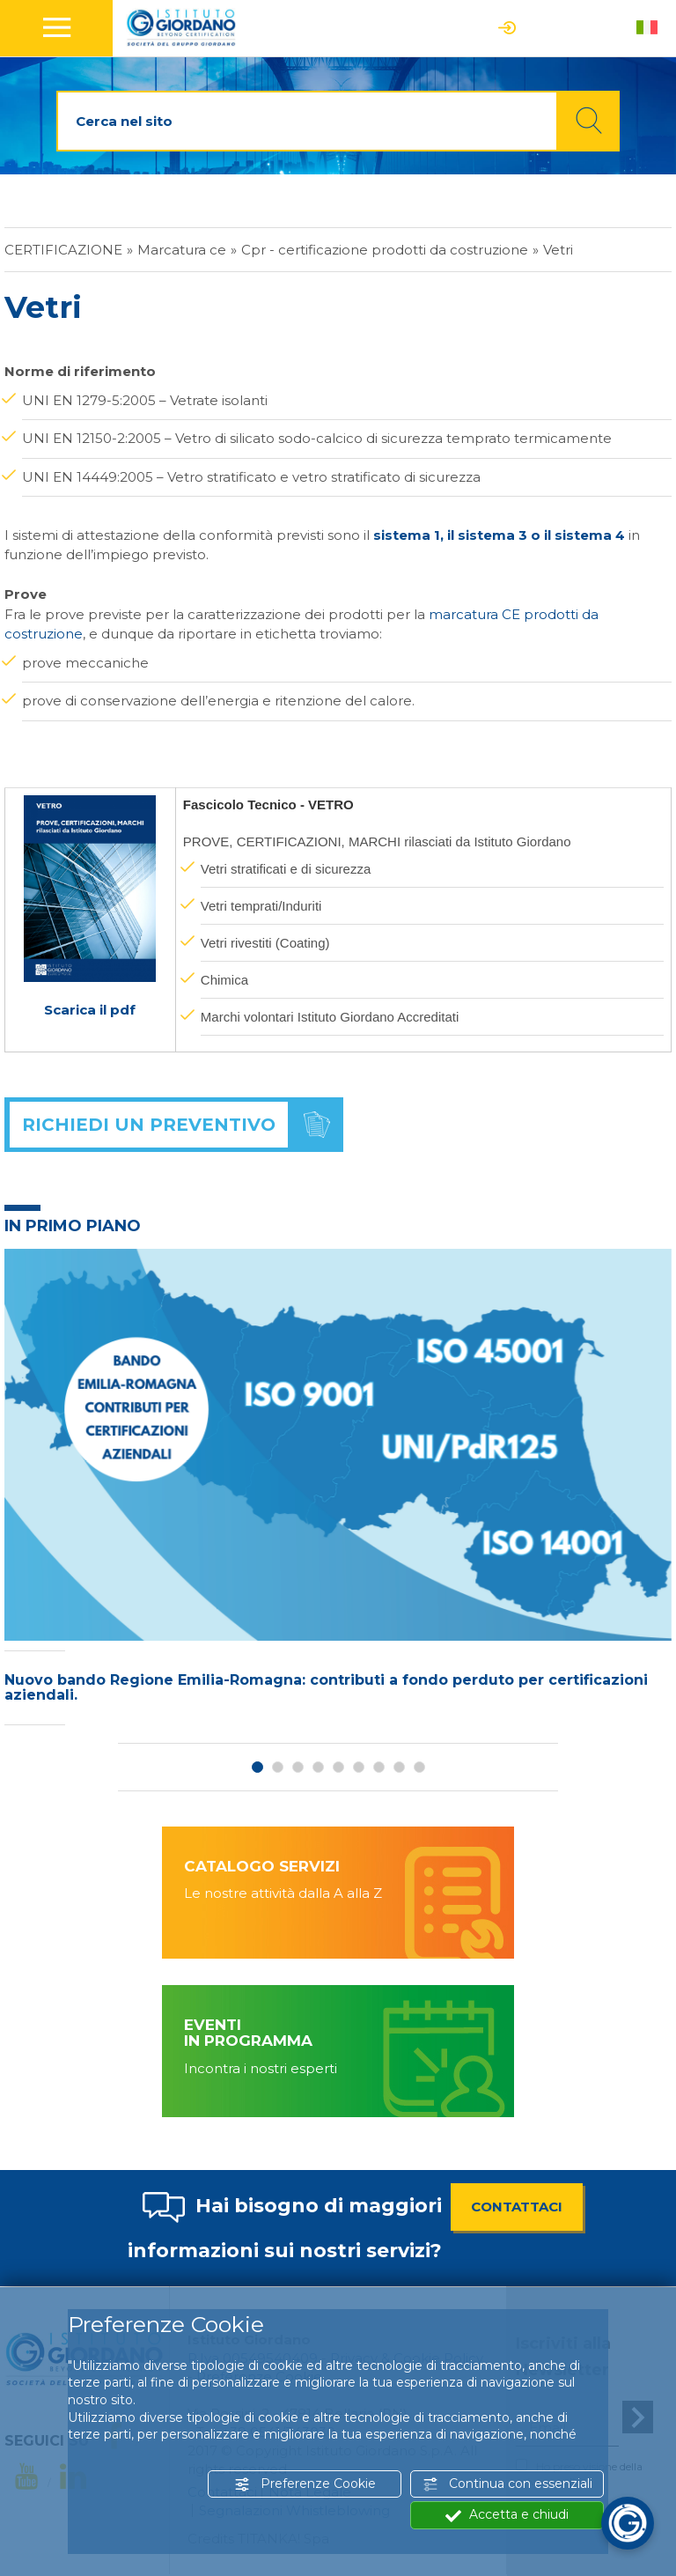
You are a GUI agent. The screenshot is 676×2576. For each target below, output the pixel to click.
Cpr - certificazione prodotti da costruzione (384, 249)
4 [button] (318, 1767)
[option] (338, 1492)
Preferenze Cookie (305, 2484)
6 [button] (358, 1767)
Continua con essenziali (507, 2484)
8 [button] (399, 1767)
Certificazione (63, 249)
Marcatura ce (181, 249)
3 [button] (298, 1767)
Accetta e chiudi (507, 2514)
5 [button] (338, 1767)
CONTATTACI (516, 2206)
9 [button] (419, 1767)
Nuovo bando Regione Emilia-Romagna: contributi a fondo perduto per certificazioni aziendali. (326, 1688)
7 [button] (379, 1767)
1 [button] (257, 1767)
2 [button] (277, 1767)
